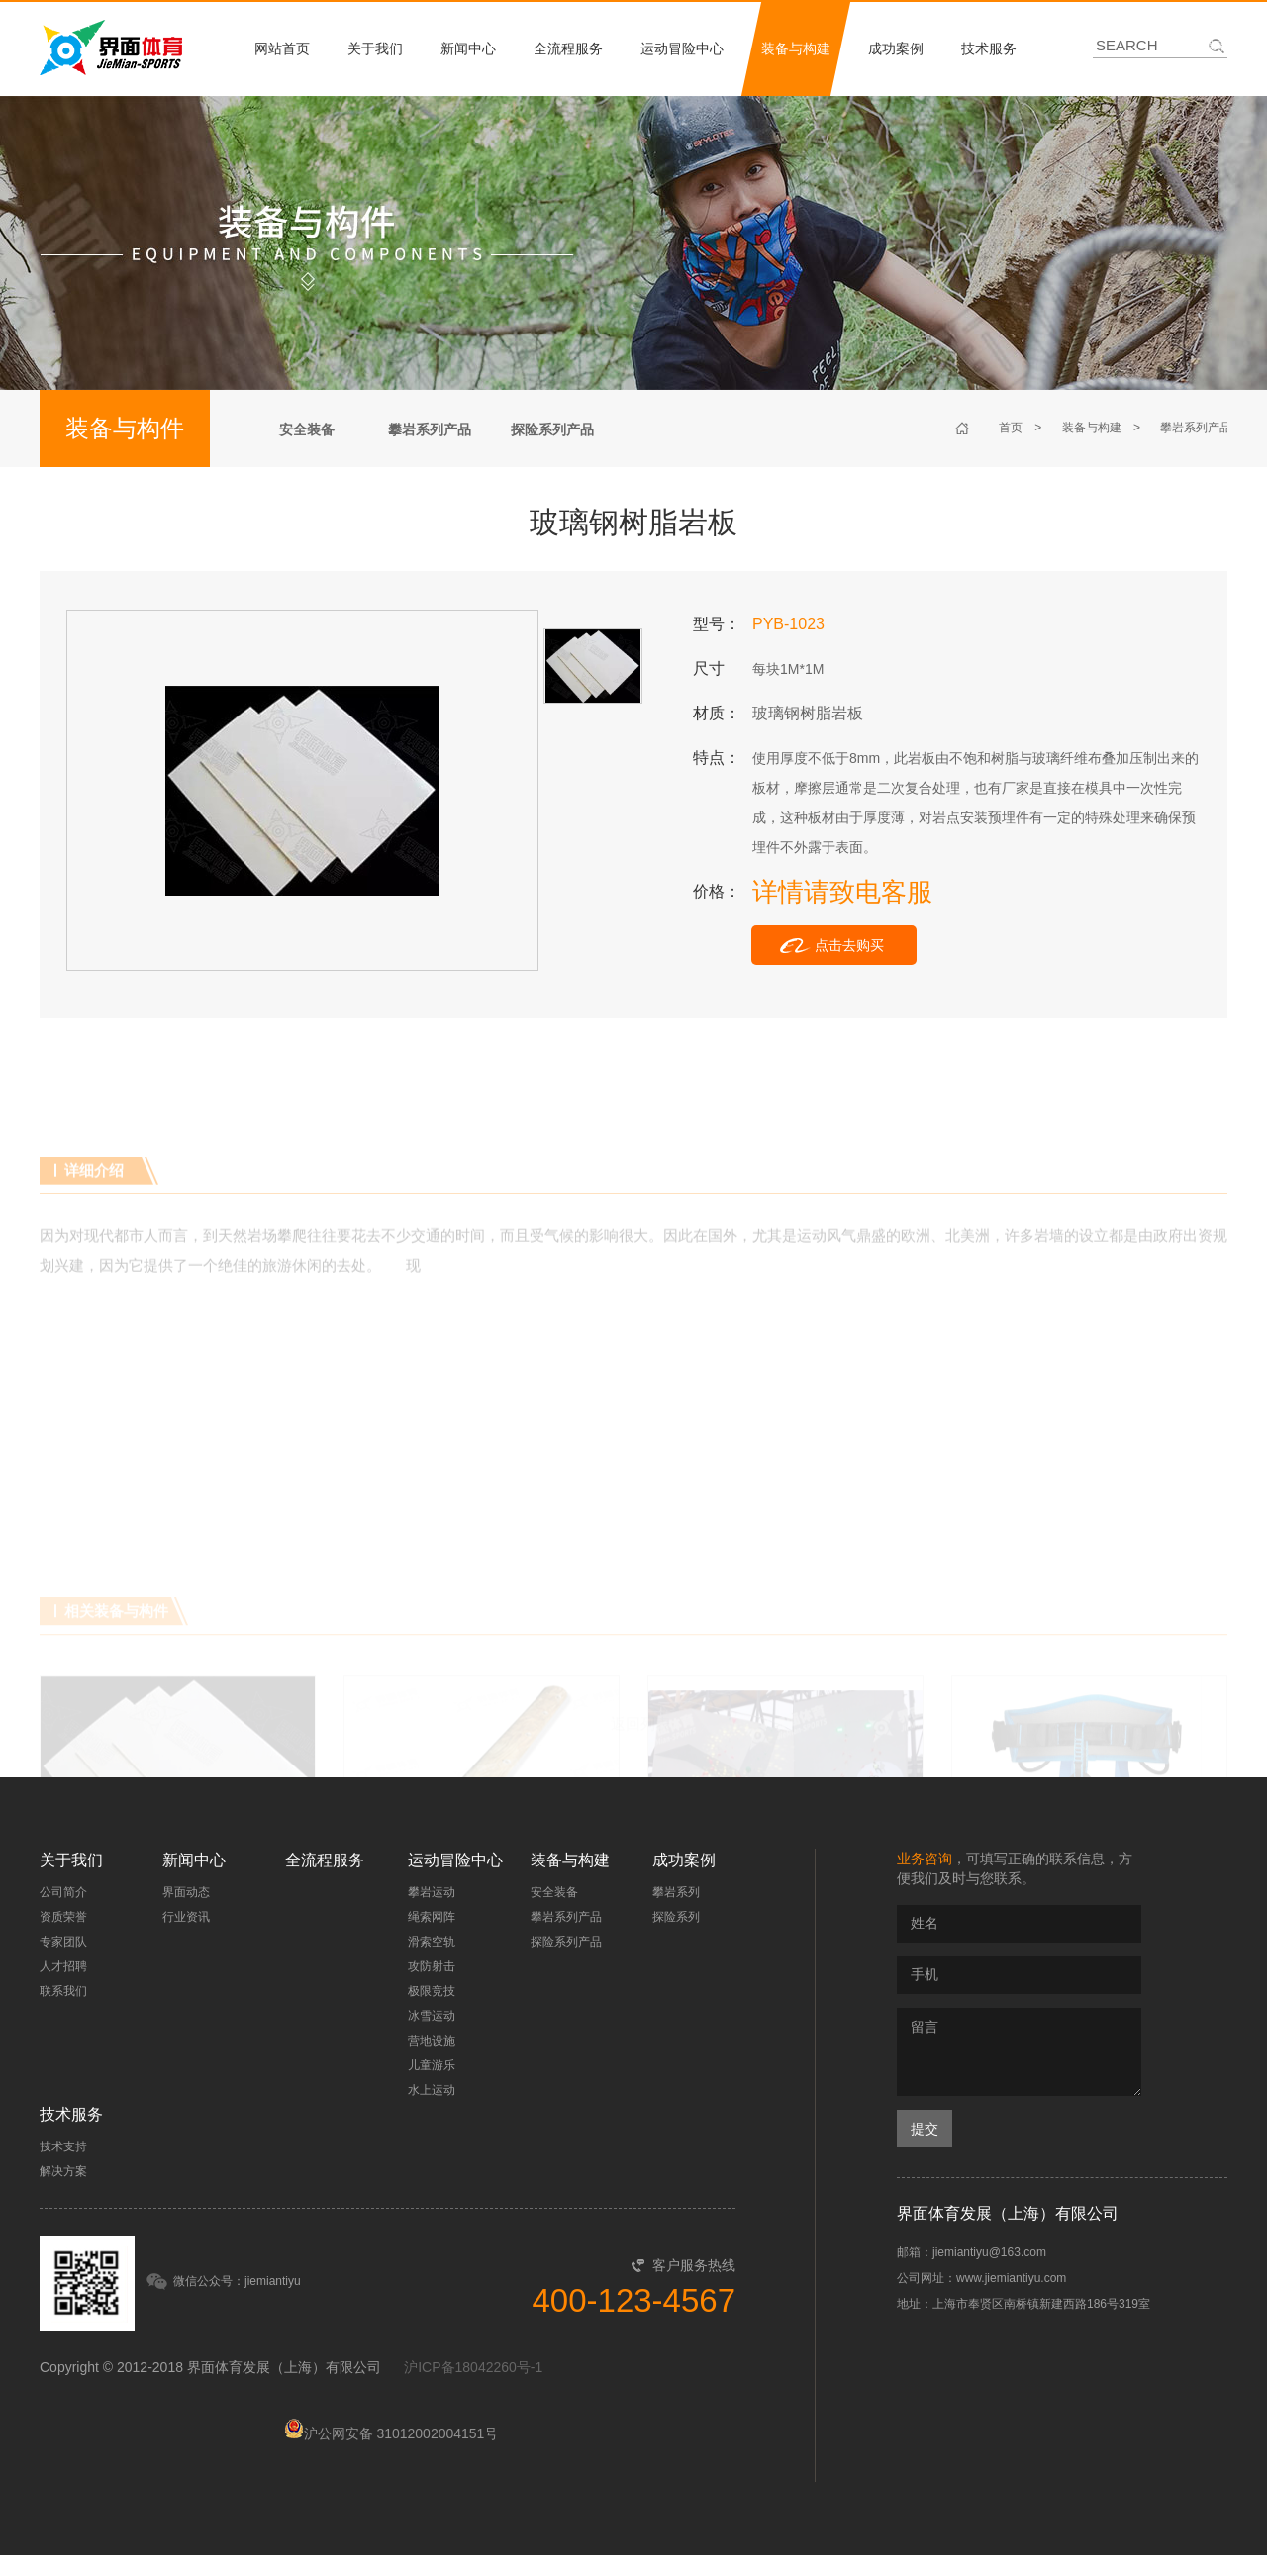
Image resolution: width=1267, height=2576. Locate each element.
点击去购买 (849, 945)
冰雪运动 (431, 2016)
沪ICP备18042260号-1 (473, 2367)
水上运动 (431, 2090)
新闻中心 (468, 48)
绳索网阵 (431, 1917)
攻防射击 (431, 1966)
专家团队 (63, 1942)
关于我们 (375, 48)
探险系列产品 (552, 429)
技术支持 (63, 2146)
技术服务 (989, 48)
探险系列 (676, 1917)
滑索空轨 (431, 1942)
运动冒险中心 (682, 48)
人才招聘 (63, 1966)
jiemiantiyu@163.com (989, 2252)
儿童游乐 (431, 2065)
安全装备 (307, 429)
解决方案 (63, 2171)
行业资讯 (186, 1917)
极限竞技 (431, 1991)
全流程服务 (568, 48)
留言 (1019, 2052)
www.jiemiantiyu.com (1011, 2278)
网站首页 (282, 48)
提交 (924, 2129)
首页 (1011, 427)
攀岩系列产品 (429, 429)
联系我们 (63, 1991)
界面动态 (186, 1892)
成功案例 (896, 48)
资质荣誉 (63, 1917)
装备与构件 (124, 428)
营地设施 (431, 2041)
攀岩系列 (676, 1892)
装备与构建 (795, 48)
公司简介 (63, 1892)
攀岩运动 (431, 1892)
